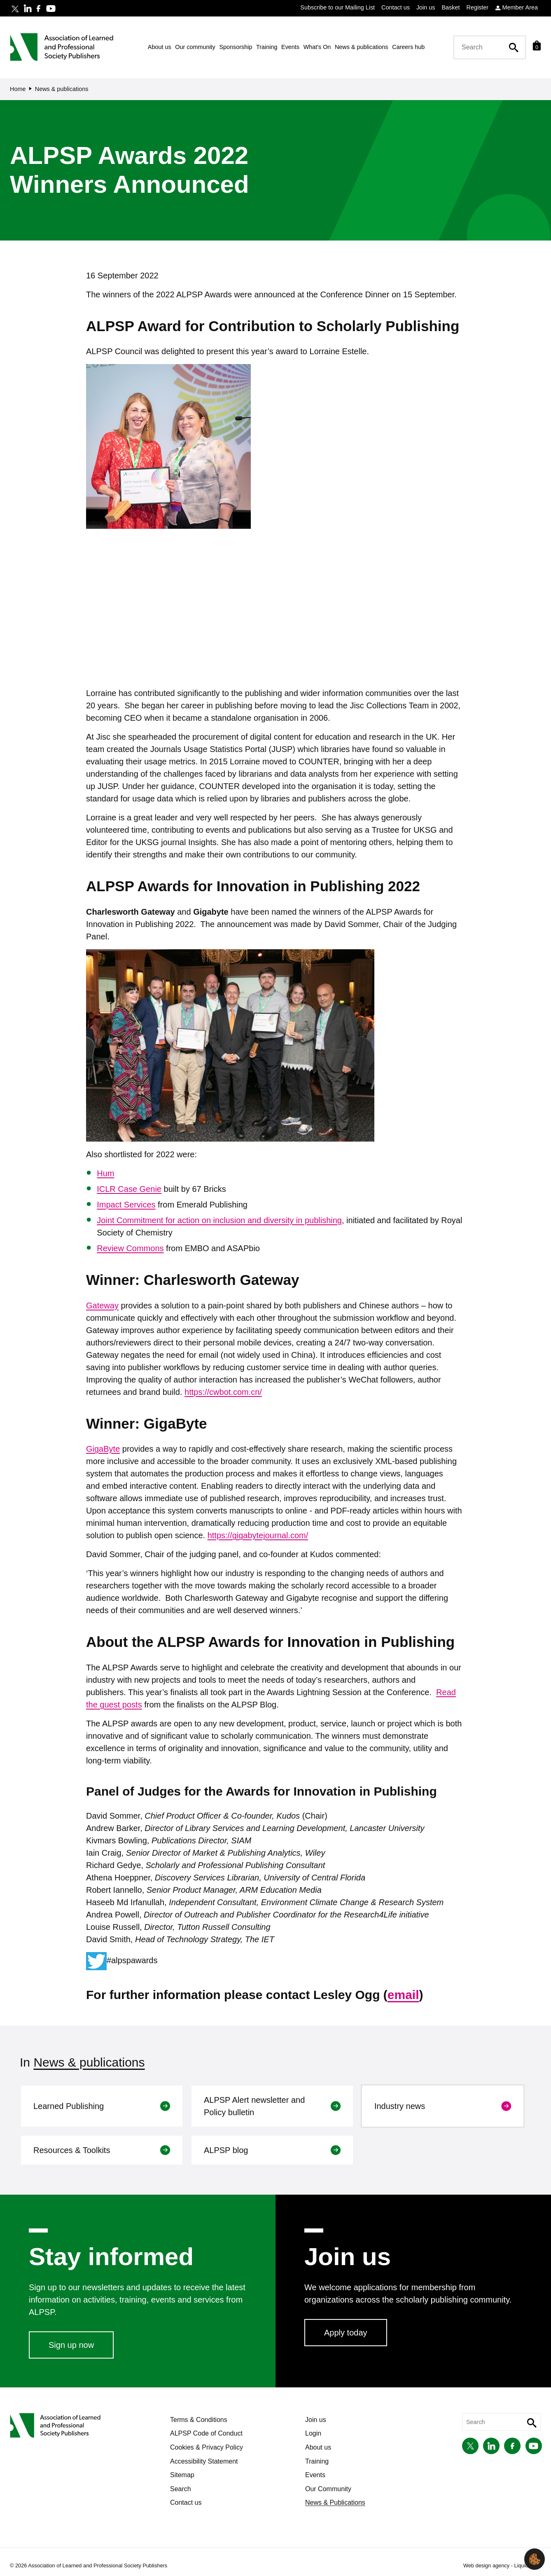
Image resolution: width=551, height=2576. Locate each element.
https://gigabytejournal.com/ (258, 1535)
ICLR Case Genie (129, 1188)
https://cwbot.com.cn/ (223, 1392)
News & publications (89, 2062)
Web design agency (487, 2565)
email (403, 1994)
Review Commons (130, 1248)
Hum (105, 1173)
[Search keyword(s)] (487, 47)
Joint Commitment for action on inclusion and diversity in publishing (219, 1220)
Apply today (345, 2332)
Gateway (102, 1305)
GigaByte (103, 1448)
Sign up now (71, 2344)
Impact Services (126, 1204)
